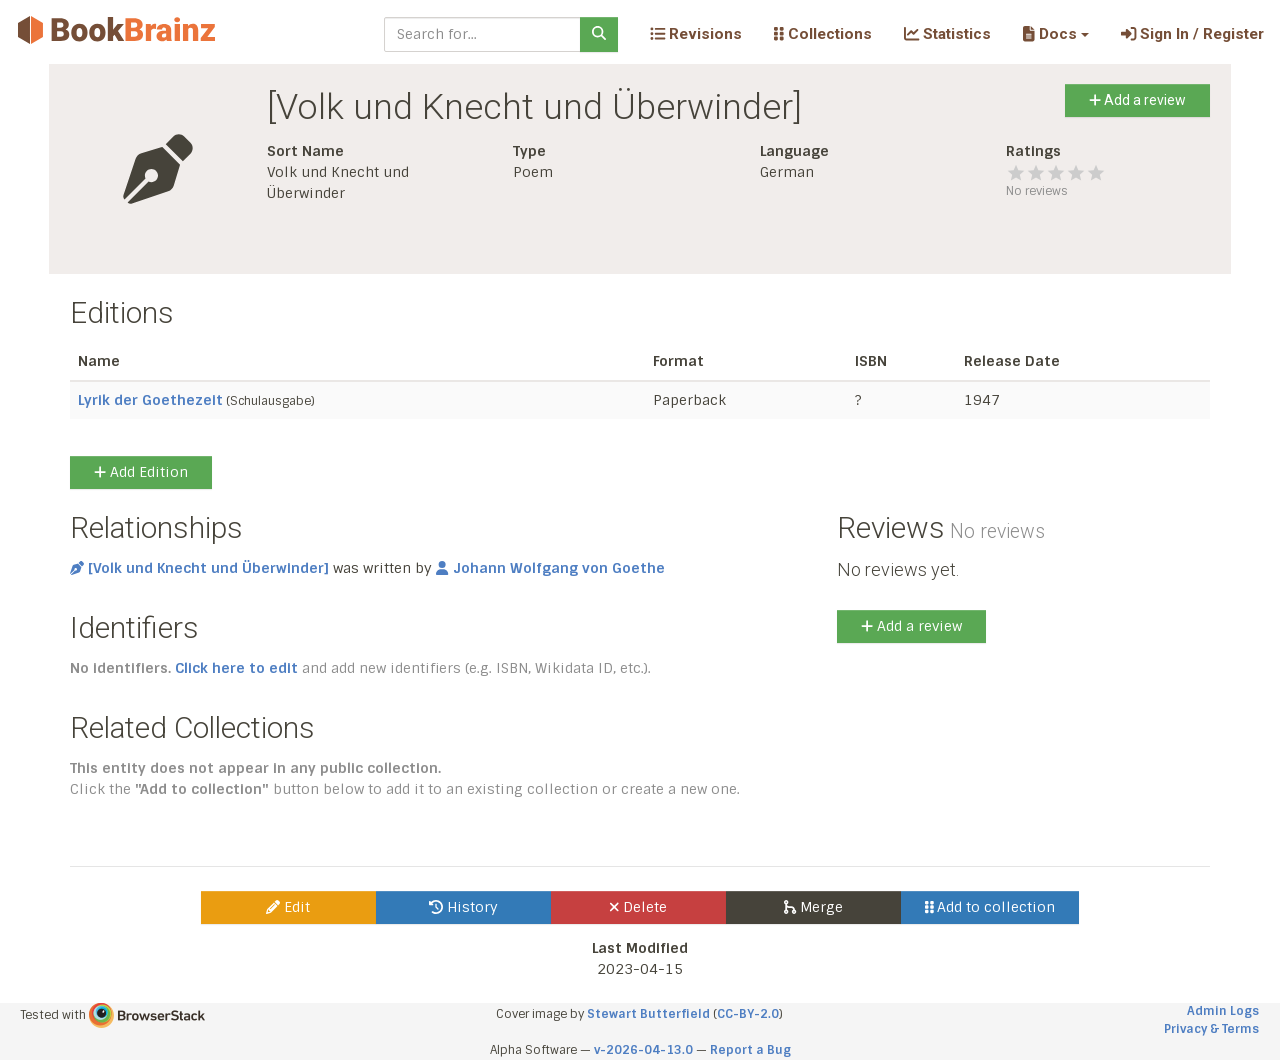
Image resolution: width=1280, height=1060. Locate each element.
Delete (638, 907)
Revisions (696, 34)
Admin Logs (1223, 1011)
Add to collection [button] (990, 907)
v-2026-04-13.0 (643, 1050)
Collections (823, 34)
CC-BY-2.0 (748, 1014)
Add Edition (141, 472)
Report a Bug (750, 1050)
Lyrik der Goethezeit (150, 400)
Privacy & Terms (1211, 1029)
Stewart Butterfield (648, 1014)
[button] (1055, 34)
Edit (288, 907)
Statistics (947, 34)
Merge (813, 907)
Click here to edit (236, 668)
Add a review (1137, 100)
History (463, 907)
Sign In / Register (1192, 34)
